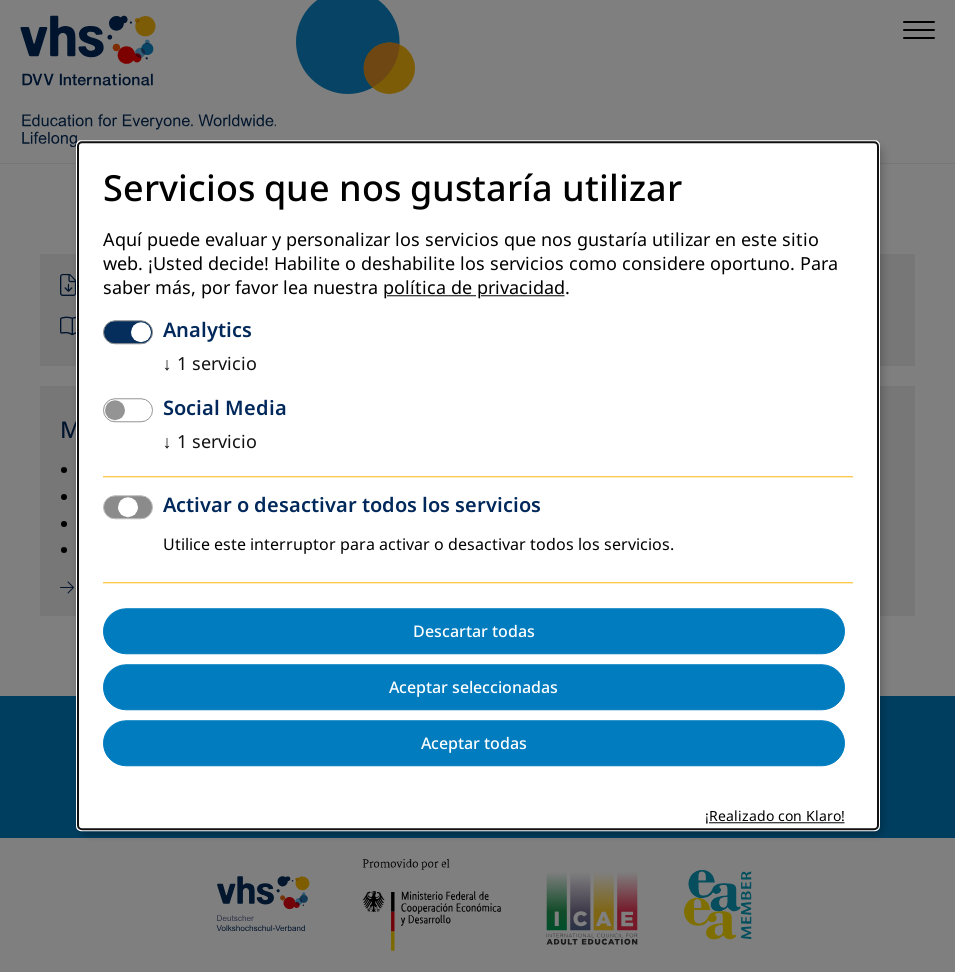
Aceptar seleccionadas (473, 688)
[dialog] (478, 485)
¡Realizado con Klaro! (775, 817)
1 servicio (210, 365)
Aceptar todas (474, 744)
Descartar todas (474, 632)
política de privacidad (474, 289)
